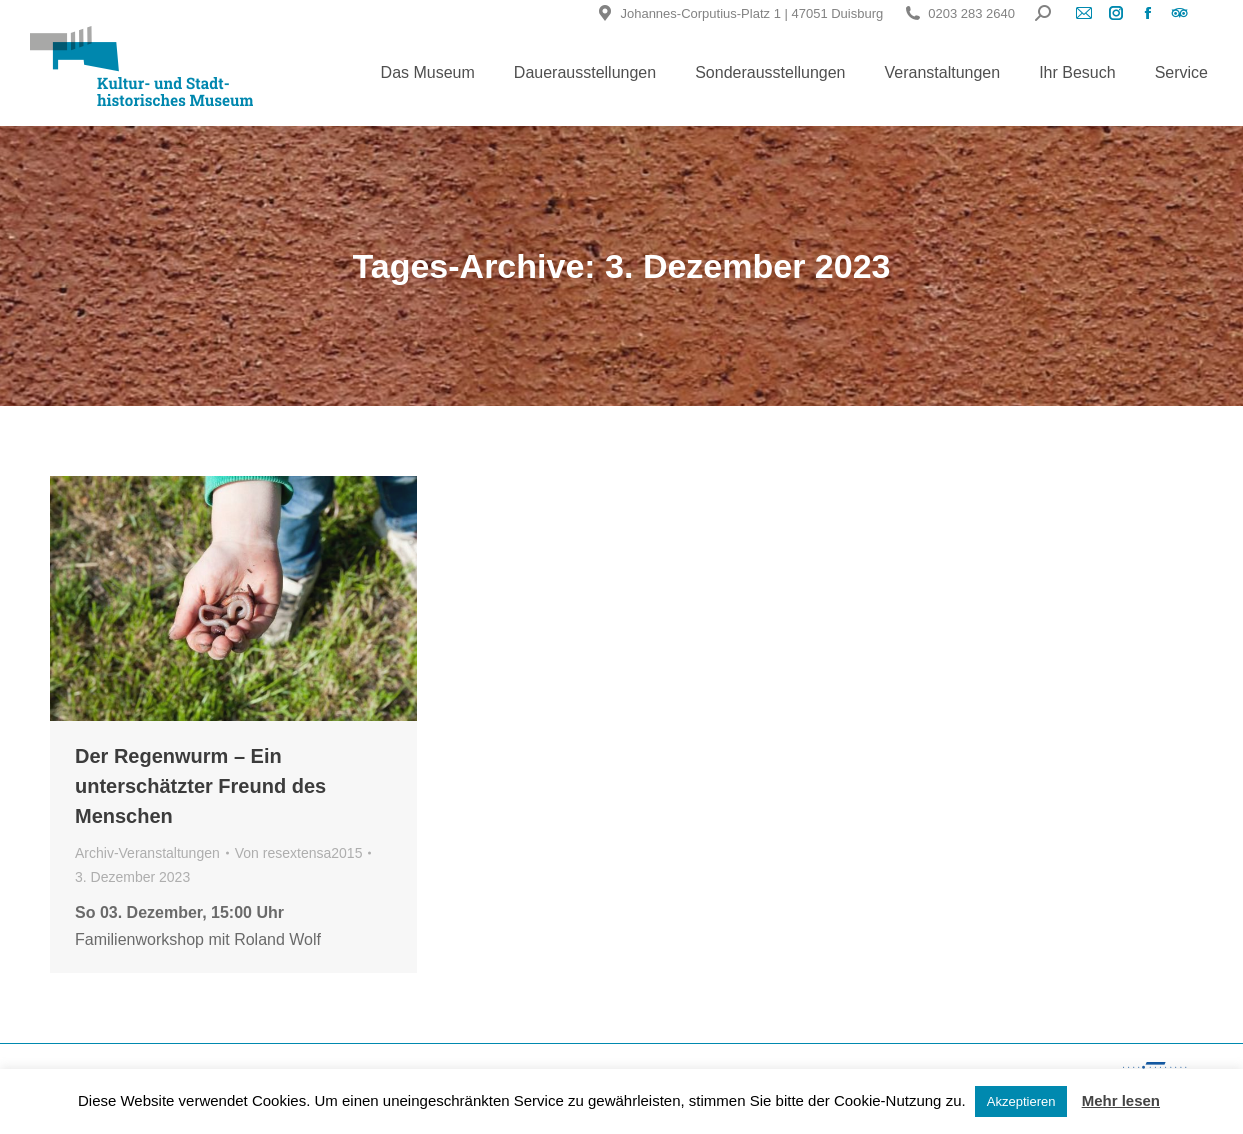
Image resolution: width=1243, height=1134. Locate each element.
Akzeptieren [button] (1021, 1101)
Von (299, 853)
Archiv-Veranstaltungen (147, 853)
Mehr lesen (1121, 1100)
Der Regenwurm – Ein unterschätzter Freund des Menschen (200, 786)
